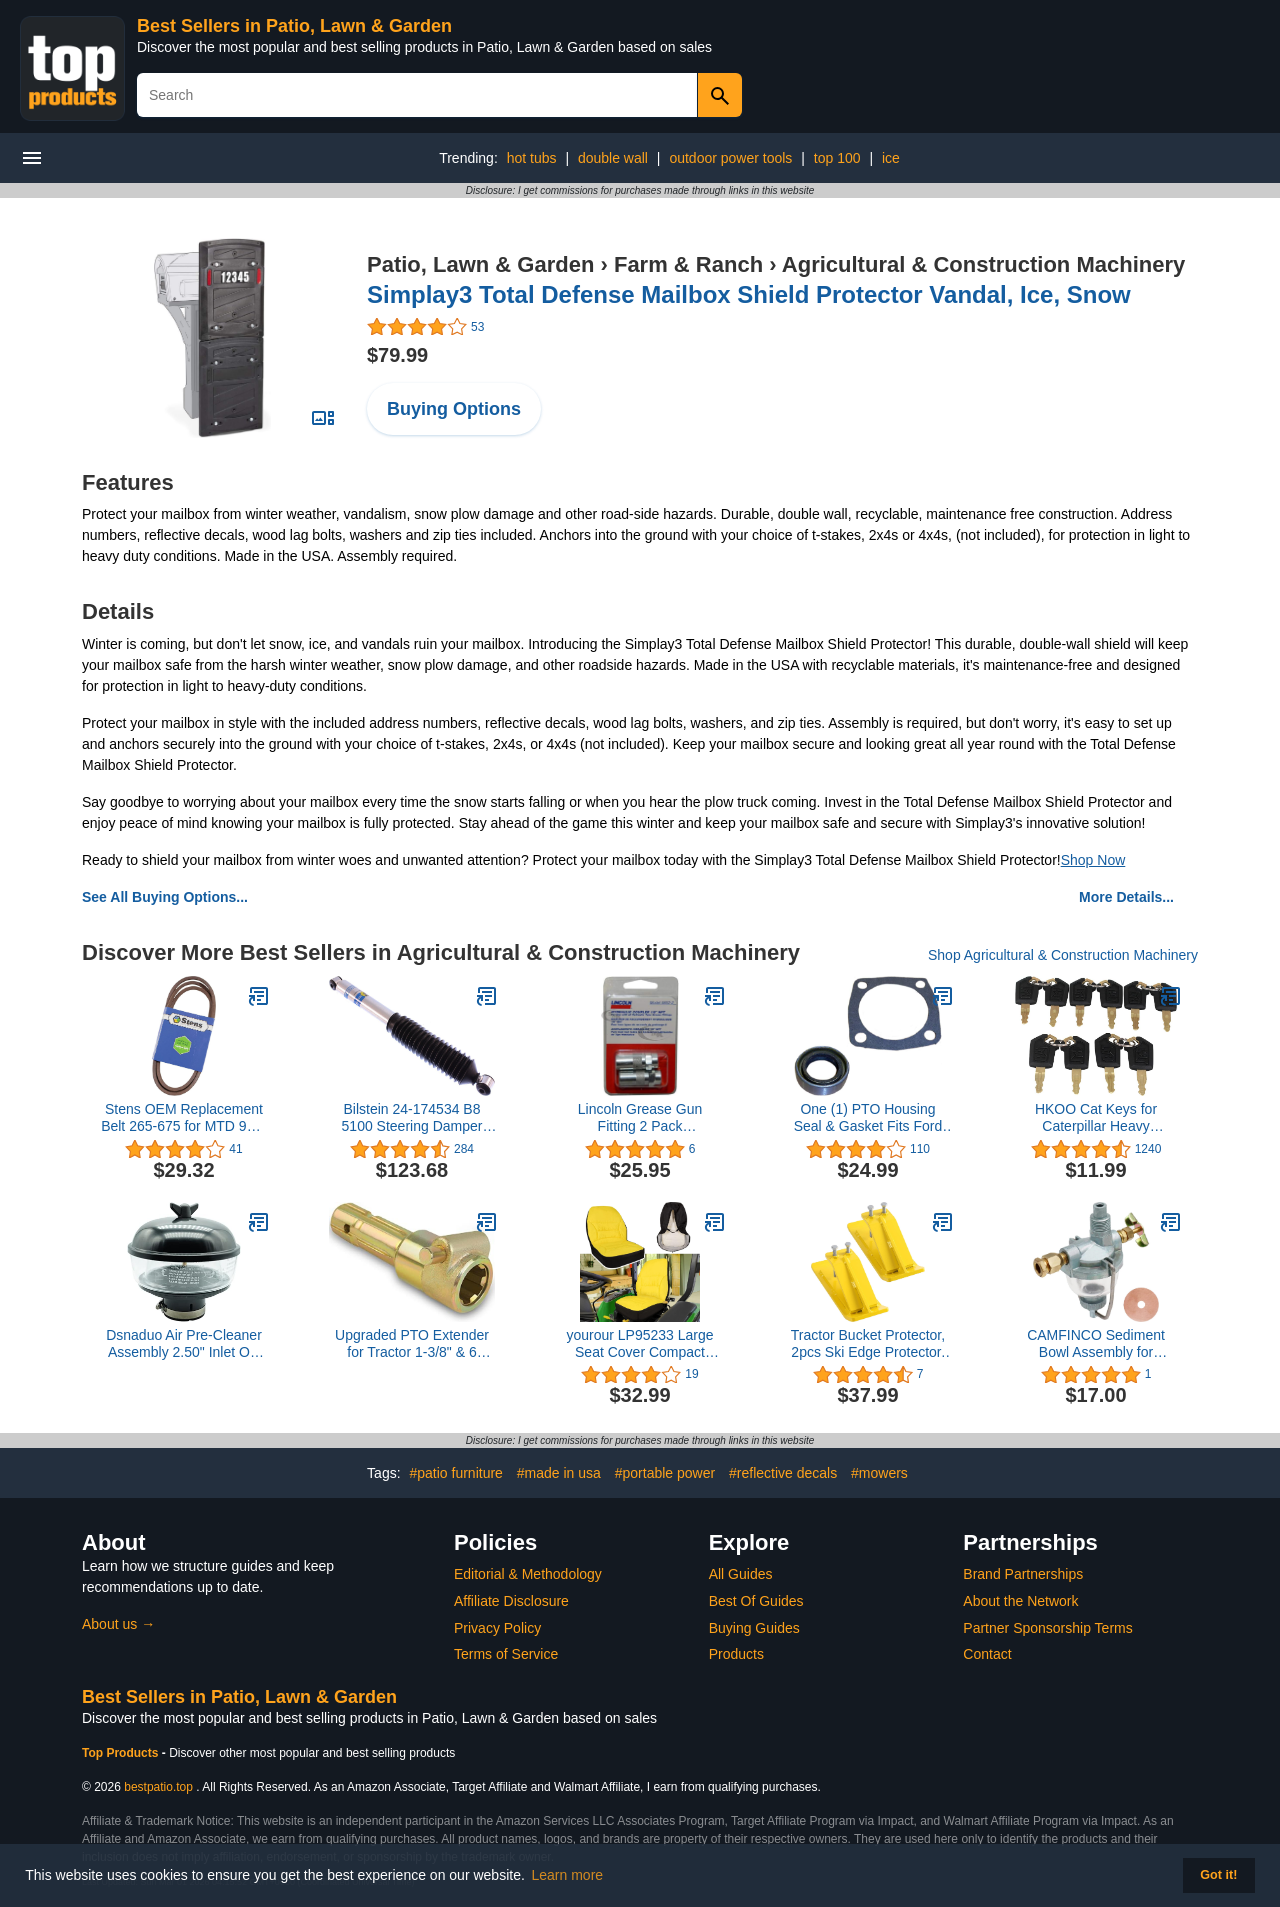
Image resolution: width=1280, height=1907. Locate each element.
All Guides (741, 1574)
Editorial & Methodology (528, 1574)
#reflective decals (783, 1473)
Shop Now (1093, 860)
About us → (118, 1624)
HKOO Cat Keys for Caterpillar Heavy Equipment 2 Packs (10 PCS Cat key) (1096, 1118)
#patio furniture (455, 1473)
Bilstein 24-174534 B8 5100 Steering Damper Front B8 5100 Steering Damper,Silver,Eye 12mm (412, 1118)
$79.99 (397, 355)
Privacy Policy (497, 1628)
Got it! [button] (1218, 1875)
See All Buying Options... (165, 897)
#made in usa (559, 1473)
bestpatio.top (158, 1787)
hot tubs (532, 158)
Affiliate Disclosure (511, 1601)
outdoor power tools (730, 158)
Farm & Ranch (688, 264)
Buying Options (454, 409)
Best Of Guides (756, 1601)
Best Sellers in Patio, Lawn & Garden (294, 26)
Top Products (122, 1753)
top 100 (837, 158)
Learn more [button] (568, 1875)
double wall (613, 158)
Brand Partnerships (1023, 1574)
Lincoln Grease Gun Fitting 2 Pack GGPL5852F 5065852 (640, 1118)
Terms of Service (506, 1654)
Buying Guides (754, 1628)
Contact (987, 1654)
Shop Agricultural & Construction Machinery (1063, 955)
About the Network (1020, 1601)
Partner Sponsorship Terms (1047, 1628)
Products (736, 1654)
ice (891, 158)
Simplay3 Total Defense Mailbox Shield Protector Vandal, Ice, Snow (749, 294)
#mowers (879, 1473)
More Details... (1126, 897)
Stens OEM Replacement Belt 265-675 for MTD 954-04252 (184, 1118)
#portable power (665, 1473)
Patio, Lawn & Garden (480, 264)
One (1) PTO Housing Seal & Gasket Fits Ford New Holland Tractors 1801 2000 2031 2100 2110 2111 (868, 1118)
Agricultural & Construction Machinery (983, 264)
